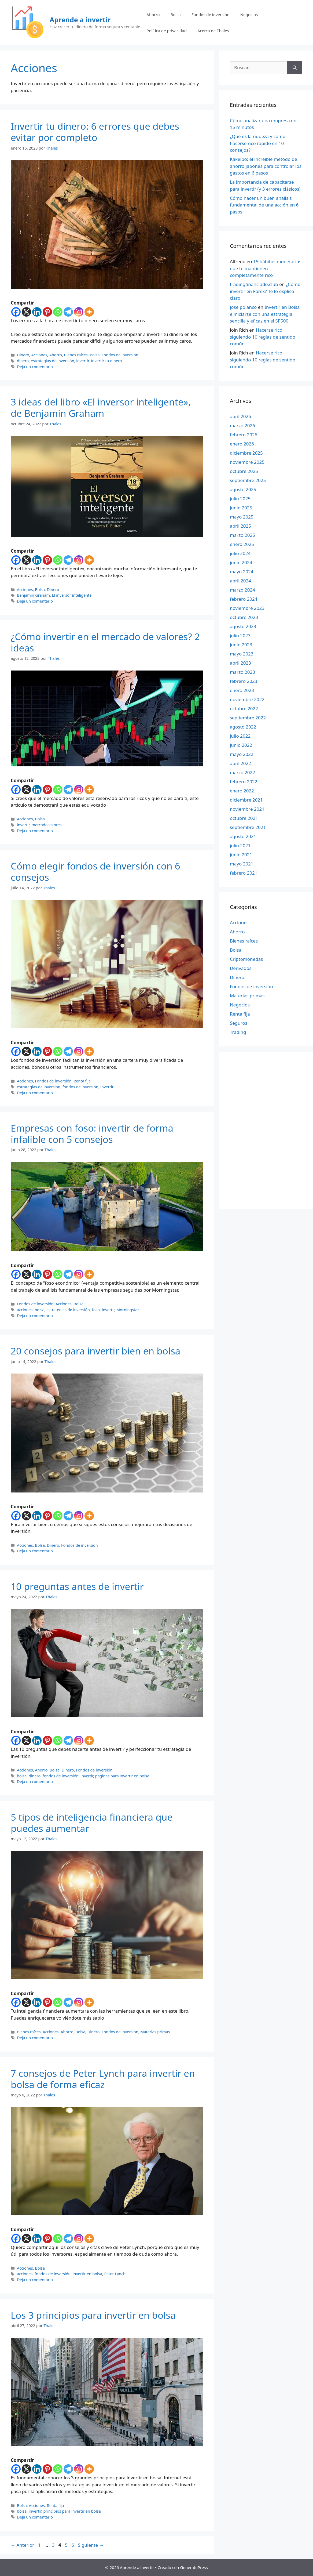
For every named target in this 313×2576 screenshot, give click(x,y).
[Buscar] (294, 67)
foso (96, 1309)
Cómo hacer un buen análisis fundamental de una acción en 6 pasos (264, 205)
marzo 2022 (242, 772)
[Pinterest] (47, 312)
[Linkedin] (37, 312)
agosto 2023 (243, 626)
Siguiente (91, 2545)
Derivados (240, 968)
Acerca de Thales (213, 30)
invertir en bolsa (87, 2273)
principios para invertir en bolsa (72, 2511)
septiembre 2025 (248, 480)
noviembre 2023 (247, 608)
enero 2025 (242, 544)
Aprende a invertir (80, 19)
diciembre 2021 (246, 800)
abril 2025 (240, 526)
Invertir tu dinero (106, 360)
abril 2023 (240, 663)
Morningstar (127, 1309)
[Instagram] (78, 312)
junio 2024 (241, 562)
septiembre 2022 (248, 718)
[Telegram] (68, 312)
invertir (82, 360)
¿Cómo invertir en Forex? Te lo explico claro (265, 291)
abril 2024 (240, 581)
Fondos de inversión (211, 14)
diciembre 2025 (246, 453)
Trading (238, 1032)
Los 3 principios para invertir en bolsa (93, 2315)
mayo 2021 (241, 864)
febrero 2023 (243, 681)
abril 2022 (240, 763)
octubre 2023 (244, 617)
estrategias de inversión (52, 360)
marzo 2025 (242, 535)
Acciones (39, 354)
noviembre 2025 (247, 462)
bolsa (39, 1309)
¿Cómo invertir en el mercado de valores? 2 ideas (105, 642)
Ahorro (153, 14)
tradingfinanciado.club (254, 284)
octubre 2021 (244, 818)
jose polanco (243, 307)
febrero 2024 (243, 599)
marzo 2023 (242, 672)
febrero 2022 (243, 781)
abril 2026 (240, 416)
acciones (24, 1309)
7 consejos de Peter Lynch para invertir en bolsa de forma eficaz (103, 2079)
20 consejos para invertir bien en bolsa (95, 1351)
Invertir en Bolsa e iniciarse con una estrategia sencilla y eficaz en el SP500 (265, 314)
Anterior (22, 2545)
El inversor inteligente (72, 595)
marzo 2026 (242, 425)
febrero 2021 (243, 873)
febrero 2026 (243, 435)
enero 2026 (242, 444)
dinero (23, 360)
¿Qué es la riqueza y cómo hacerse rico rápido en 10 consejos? (257, 143)
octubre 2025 (244, 471)
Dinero (23, 354)
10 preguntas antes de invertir (77, 1586)
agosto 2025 (243, 489)
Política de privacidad (166, 30)
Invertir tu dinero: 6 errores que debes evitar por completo (95, 132)
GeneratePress (194, 2567)
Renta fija (82, 1081)
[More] (89, 312)
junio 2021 (241, 855)
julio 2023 (240, 635)
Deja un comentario (35, 366)
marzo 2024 (242, 590)
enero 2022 (242, 791)
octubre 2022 (244, 708)
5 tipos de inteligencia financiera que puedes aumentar (91, 1823)
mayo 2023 (241, 654)
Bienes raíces (76, 354)
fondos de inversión (80, 1086)
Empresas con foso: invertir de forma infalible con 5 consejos (92, 1134)
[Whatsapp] (57, 312)
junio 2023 (241, 645)
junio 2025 (241, 508)
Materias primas (155, 2031)
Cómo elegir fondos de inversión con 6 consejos (95, 871)
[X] (26, 312)
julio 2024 (240, 553)
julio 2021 (240, 845)
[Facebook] (16, 312)
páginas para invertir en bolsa (122, 1775)
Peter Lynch (115, 2273)
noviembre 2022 (247, 699)
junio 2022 (241, 745)
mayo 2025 (241, 517)
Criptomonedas (246, 959)
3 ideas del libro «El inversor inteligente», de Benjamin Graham (101, 407)
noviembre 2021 (247, 809)
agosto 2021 (243, 836)
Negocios (249, 14)
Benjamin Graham (33, 595)
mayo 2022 (241, 754)
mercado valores (46, 824)
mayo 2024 (241, 571)
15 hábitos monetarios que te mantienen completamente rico (265, 268)
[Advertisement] (263, 1130)
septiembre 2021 (248, 827)
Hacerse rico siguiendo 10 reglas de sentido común (262, 337)
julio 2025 (240, 498)
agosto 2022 (243, 727)
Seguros (238, 1023)
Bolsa (175, 14)
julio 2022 (240, 736)
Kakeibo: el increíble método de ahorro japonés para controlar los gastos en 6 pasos (265, 166)
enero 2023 (242, 690)
